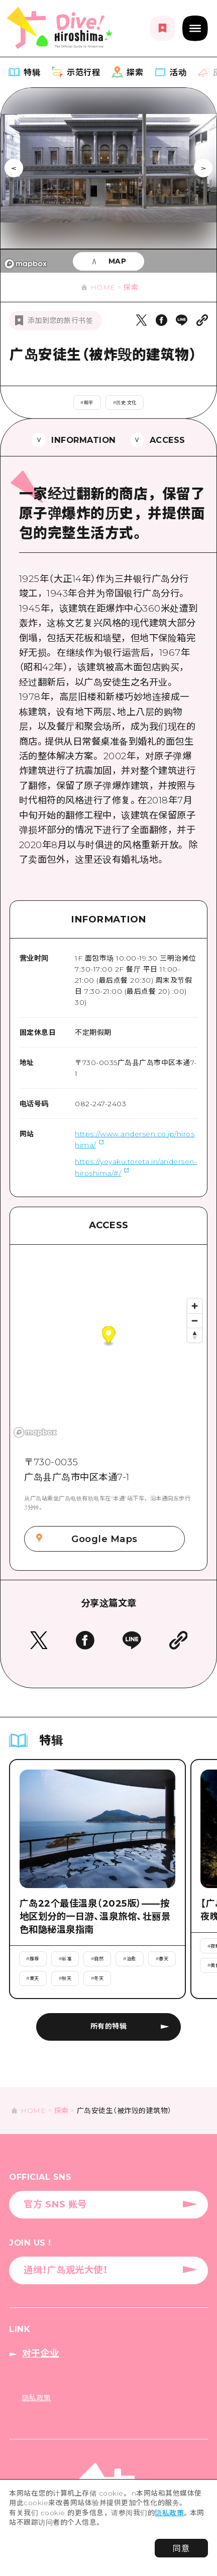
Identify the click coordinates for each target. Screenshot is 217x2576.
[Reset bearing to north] (194, 1335)
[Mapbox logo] (26, 264)
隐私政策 (169, 2513)
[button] (109, 1336)
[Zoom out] (194, 1320)
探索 (131, 287)
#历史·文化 (125, 402)
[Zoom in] (194, 1306)
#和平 (86, 402)
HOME (103, 287)
